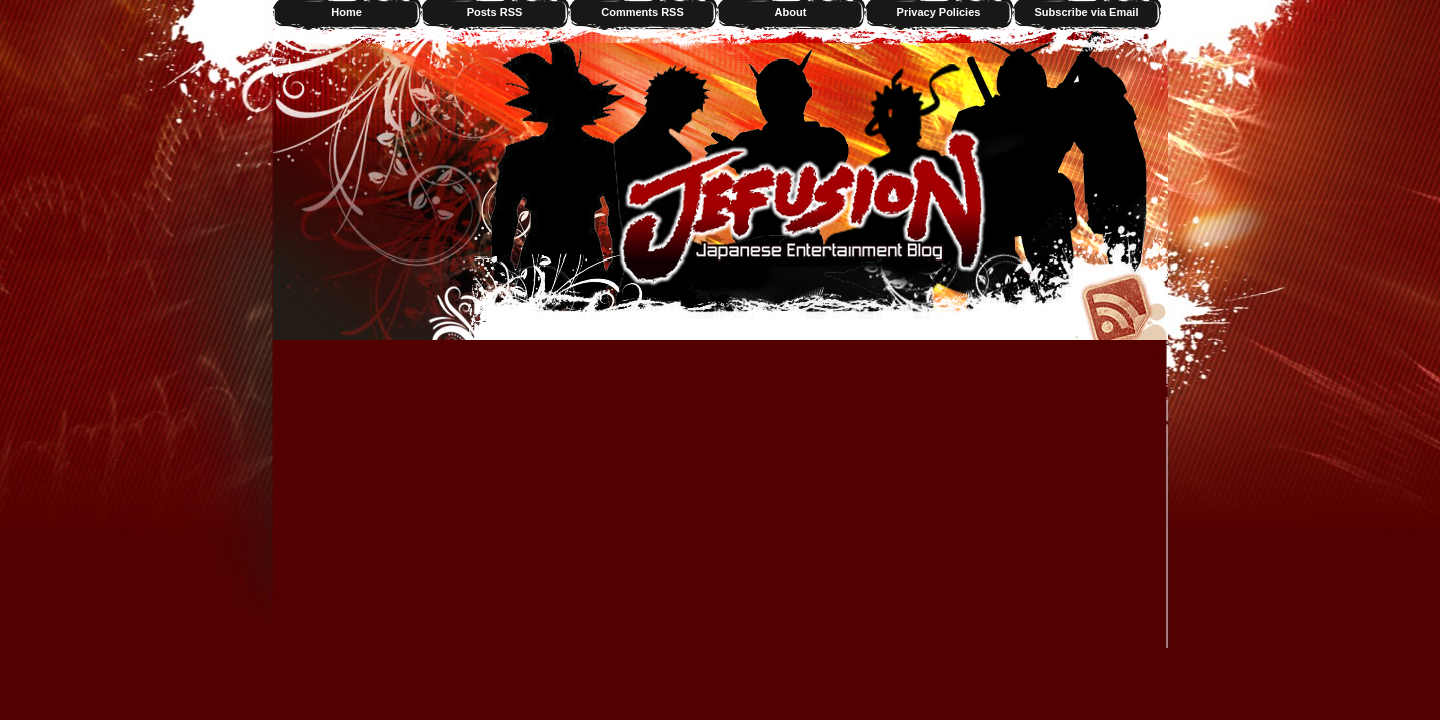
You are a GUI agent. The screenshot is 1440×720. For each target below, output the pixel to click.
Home (346, 12)
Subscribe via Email (1087, 12)
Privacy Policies (939, 12)
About (791, 12)
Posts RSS (495, 12)
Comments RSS (642, 12)
